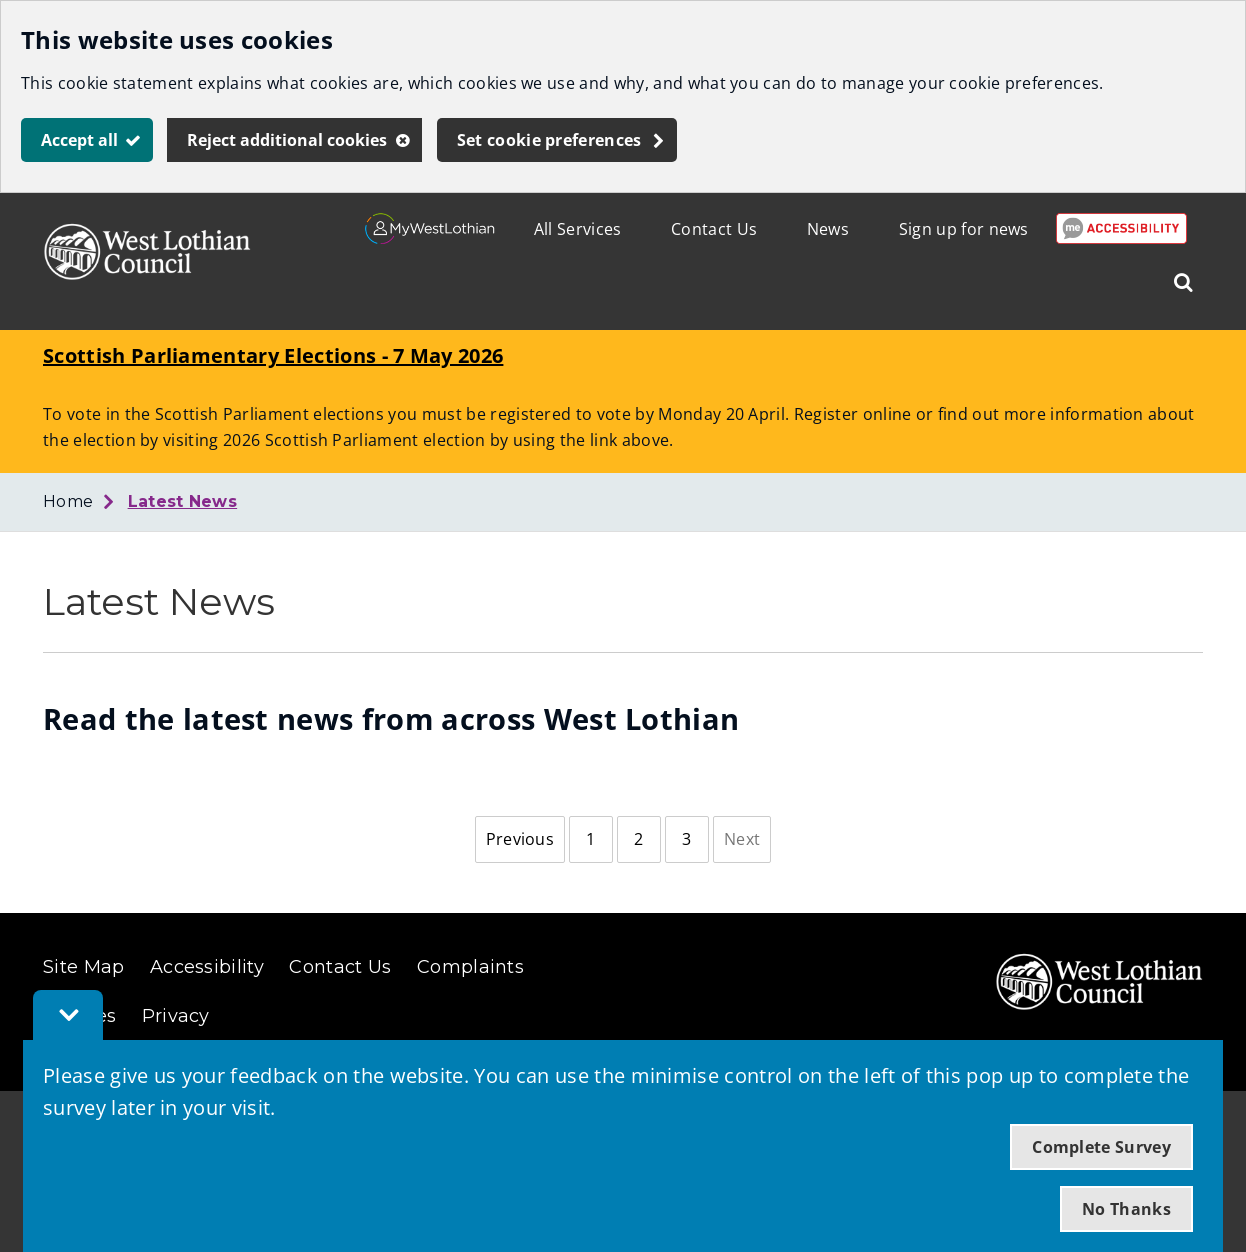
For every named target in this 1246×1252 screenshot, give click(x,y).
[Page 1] (591, 840)
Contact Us (714, 229)
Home (68, 501)
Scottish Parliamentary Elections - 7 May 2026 (273, 355)
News (828, 229)
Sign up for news (964, 229)
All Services (578, 229)
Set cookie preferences (549, 140)
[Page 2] (639, 840)
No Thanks (1126, 1209)
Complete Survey (1101, 1147)
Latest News (183, 501)
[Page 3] (687, 840)
